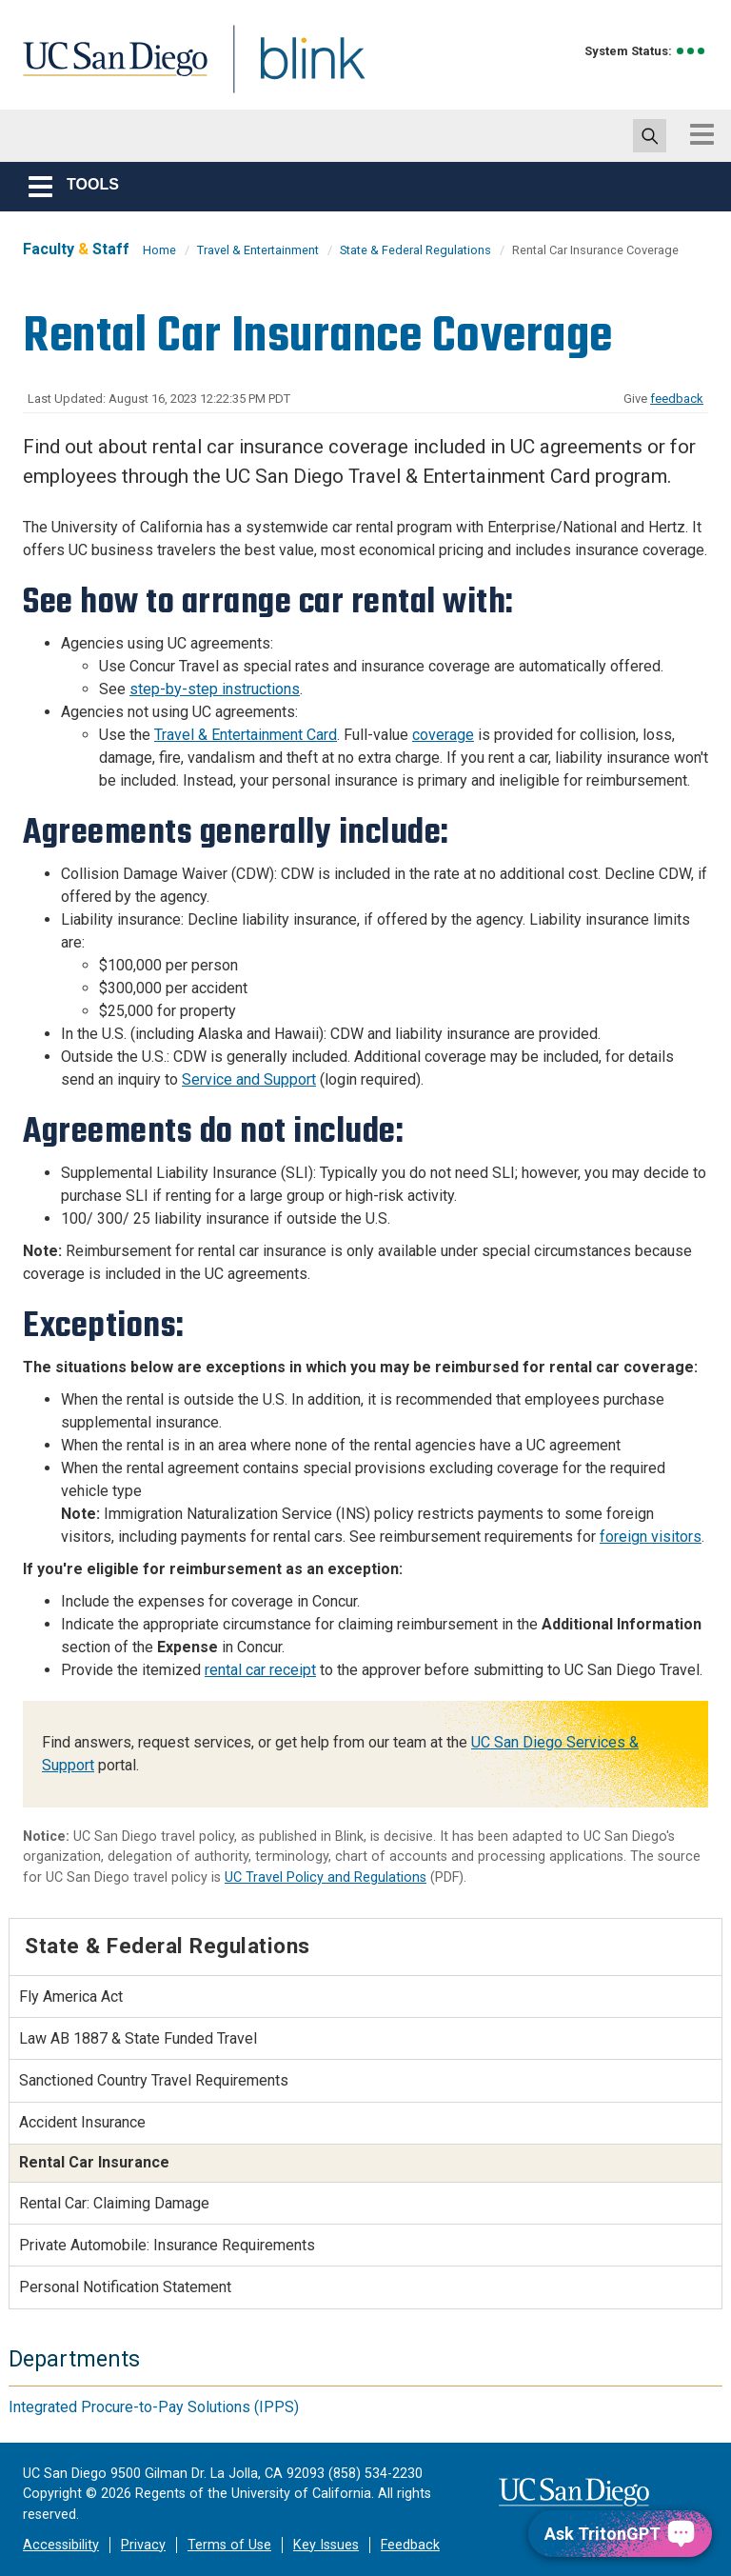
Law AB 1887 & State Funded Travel (138, 2038)
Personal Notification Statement (125, 2287)
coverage (443, 735)
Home (159, 250)
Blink (295, 70)
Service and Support (249, 1079)
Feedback (410, 2545)
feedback (676, 398)
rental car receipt (260, 1670)
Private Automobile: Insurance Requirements (167, 2245)
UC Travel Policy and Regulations (325, 1877)
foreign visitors (650, 1537)
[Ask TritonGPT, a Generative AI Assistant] (620, 2533)
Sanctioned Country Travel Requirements (153, 2080)
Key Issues (326, 2545)
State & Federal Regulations (415, 250)
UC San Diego (108, 70)
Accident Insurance (82, 2122)
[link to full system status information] (691, 51)
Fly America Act (71, 1996)
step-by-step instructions (214, 689)
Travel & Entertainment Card (245, 735)
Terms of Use (229, 2545)
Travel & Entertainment (258, 250)
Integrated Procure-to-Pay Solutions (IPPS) (154, 2407)
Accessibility (61, 2545)
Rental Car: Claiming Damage (114, 2203)
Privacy (143, 2545)
